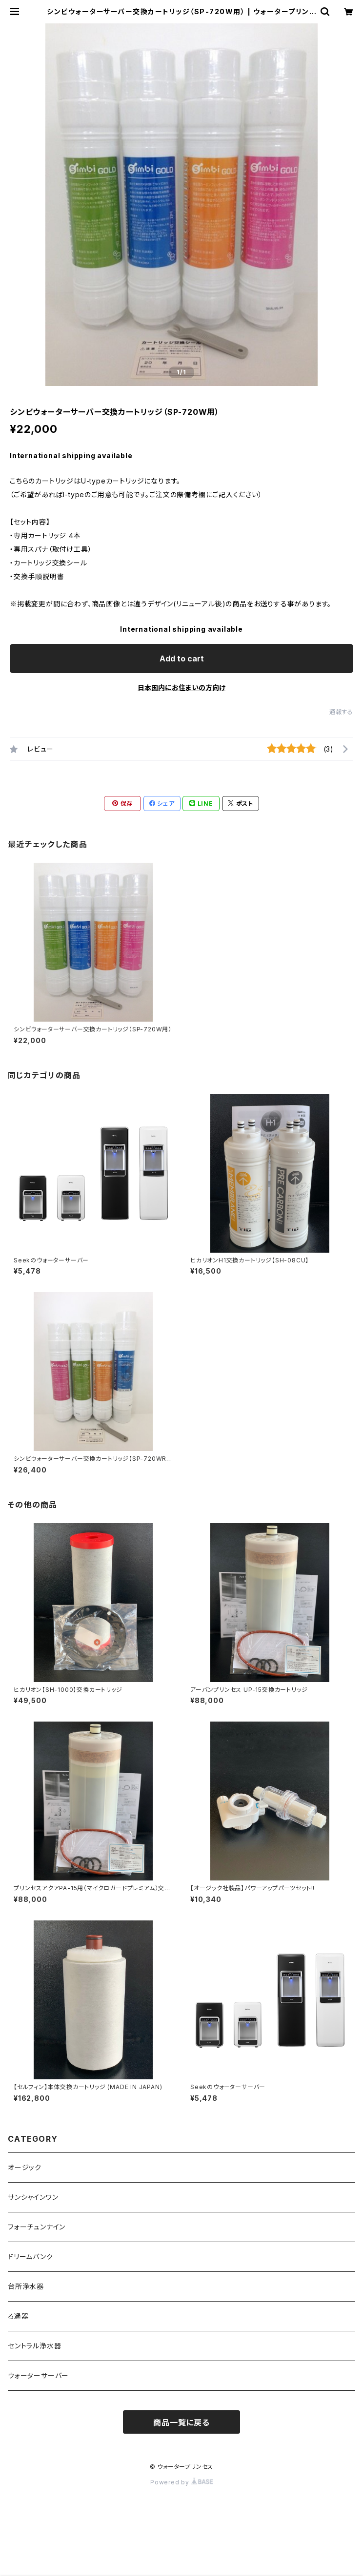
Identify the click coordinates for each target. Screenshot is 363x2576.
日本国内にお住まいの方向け (181, 687)
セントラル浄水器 (34, 2346)
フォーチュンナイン (36, 2227)
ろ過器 (18, 2316)
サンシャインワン (33, 2197)
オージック (24, 2167)
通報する (341, 712)
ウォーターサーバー (38, 2375)
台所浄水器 (26, 2286)
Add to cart (182, 658)
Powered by (181, 2482)
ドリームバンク (30, 2256)
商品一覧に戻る (181, 2422)
